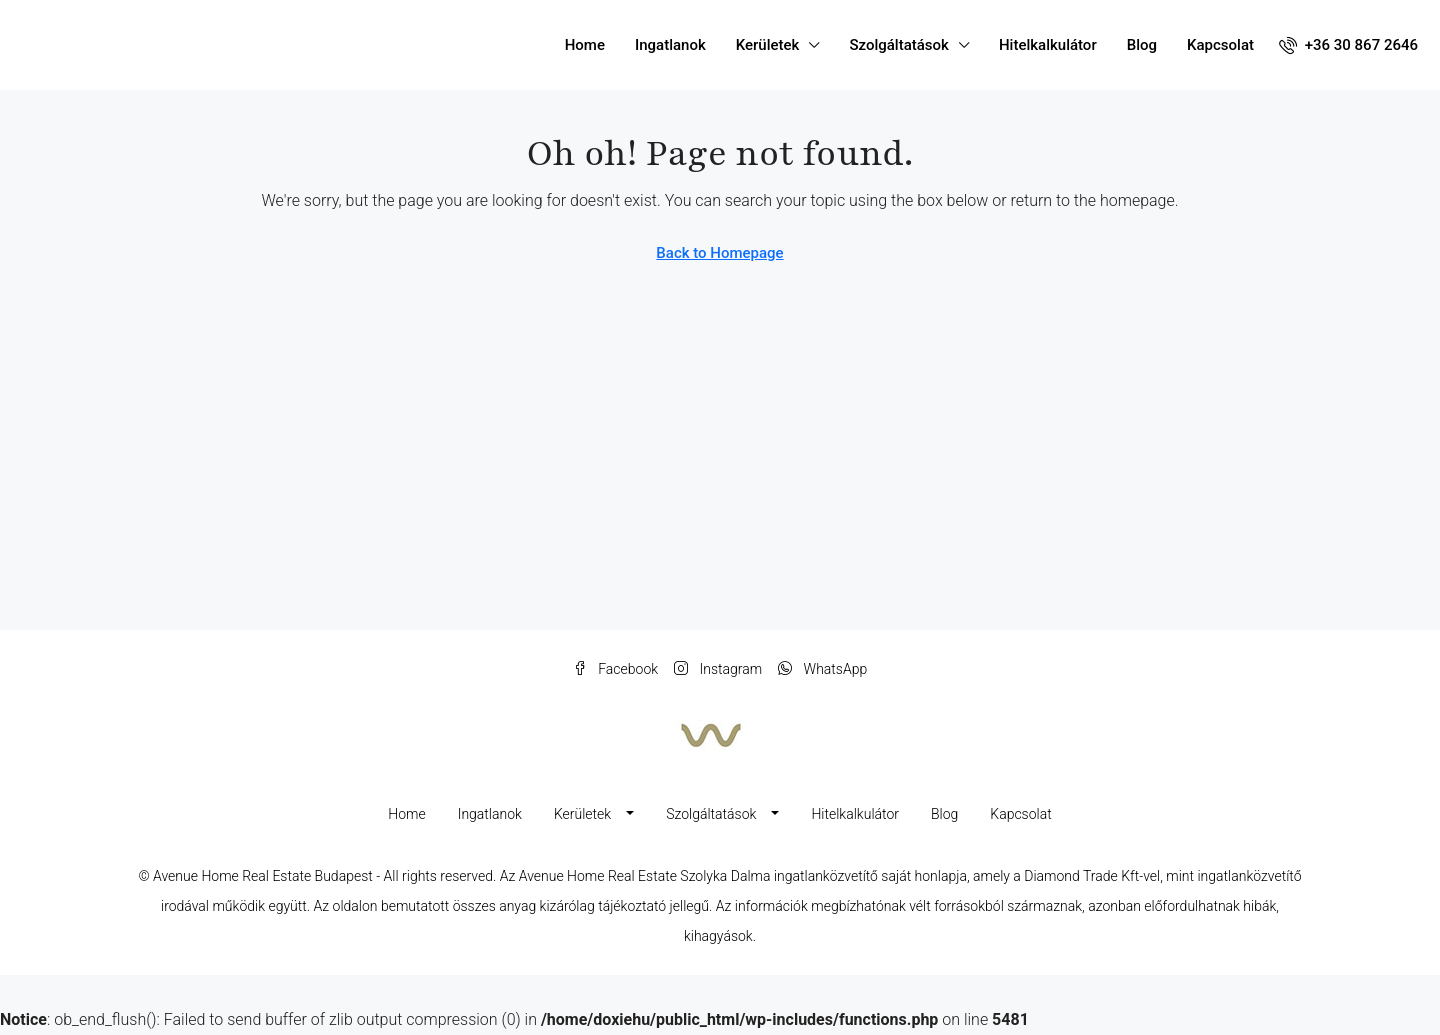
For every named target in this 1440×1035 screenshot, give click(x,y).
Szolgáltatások (898, 45)
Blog (1142, 45)
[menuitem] (1348, 45)
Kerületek (768, 45)
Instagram (718, 669)
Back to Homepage (719, 253)
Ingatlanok (670, 45)
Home (585, 45)
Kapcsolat (1220, 45)
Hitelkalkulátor (1048, 45)
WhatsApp (822, 669)
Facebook (615, 669)
